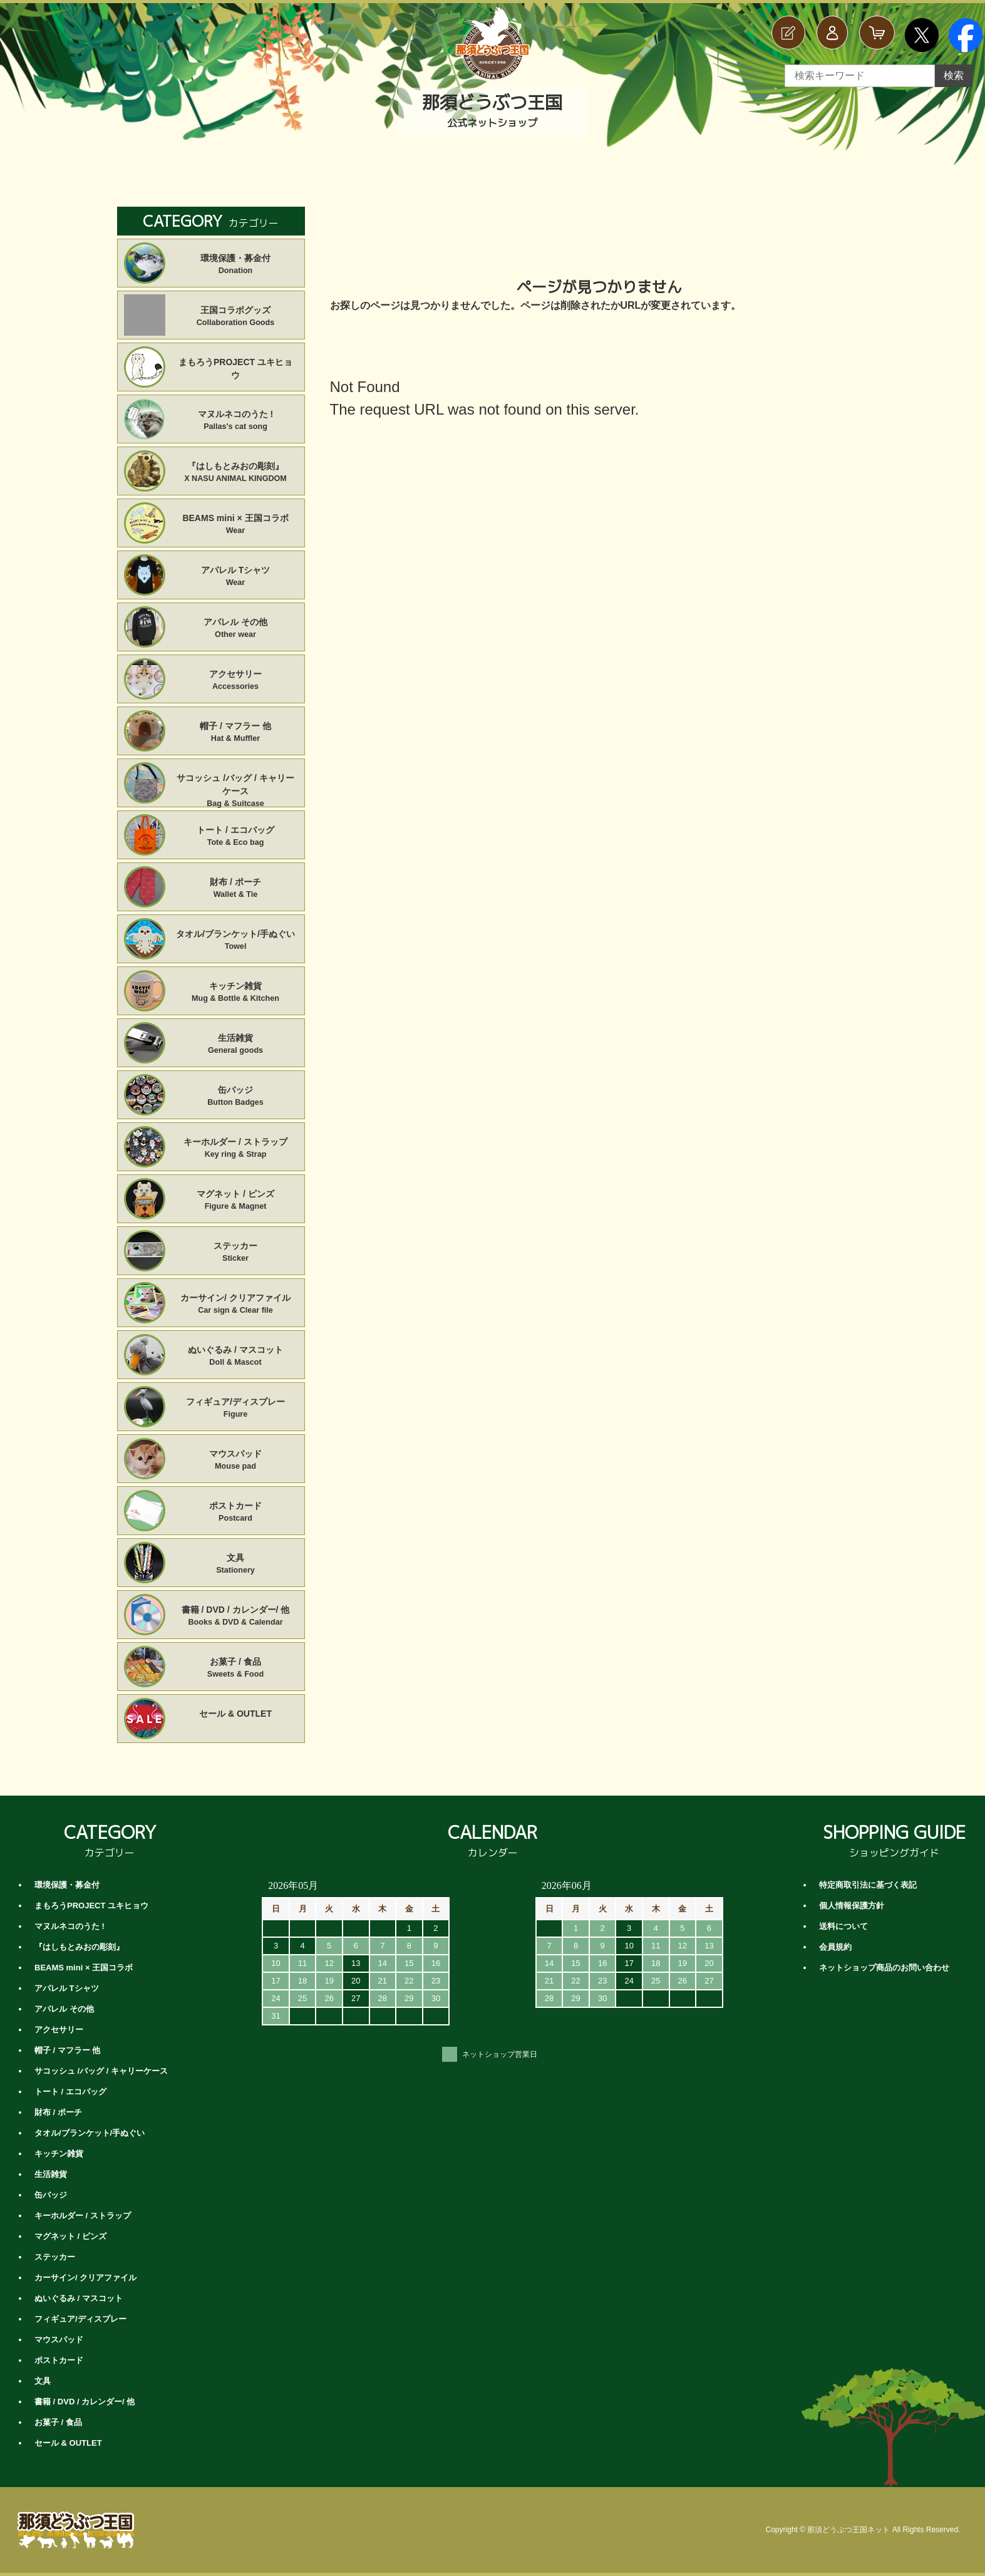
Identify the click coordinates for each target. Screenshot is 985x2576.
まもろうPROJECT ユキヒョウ (235, 368)
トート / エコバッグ (236, 837)
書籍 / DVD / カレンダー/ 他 (236, 1616)
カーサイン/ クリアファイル (236, 1304)
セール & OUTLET (235, 1714)
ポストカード (236, 1512)
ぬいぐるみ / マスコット (236, 1356)
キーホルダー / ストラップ (236, 1149)
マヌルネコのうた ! (236, 421)
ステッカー (236, 1253)
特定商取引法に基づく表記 (868, 1885)
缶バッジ (236, 1097)
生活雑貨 (236, 1045)
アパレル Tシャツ (236, 577)
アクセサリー (236, 681)
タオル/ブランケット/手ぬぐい (236, 941)
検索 (954, 75)
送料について (843, 1926)
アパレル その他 (236, 629)
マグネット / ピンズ (236, 1201)
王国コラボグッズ (236, 317)
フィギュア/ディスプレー (236, 1408)
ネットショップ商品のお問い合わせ (884, 1967)
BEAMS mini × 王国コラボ (236, 525)
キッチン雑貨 (236, 993)
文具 (236, 1564)
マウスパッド (236, 1460)
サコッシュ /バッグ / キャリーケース (236, 785)
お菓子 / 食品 (236, 1668)
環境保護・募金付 (236, 265)
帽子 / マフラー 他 (236, 733)
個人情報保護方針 (851, 1905)
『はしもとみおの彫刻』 (236, 473)
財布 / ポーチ (236, 889)
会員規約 (835, 1947)
